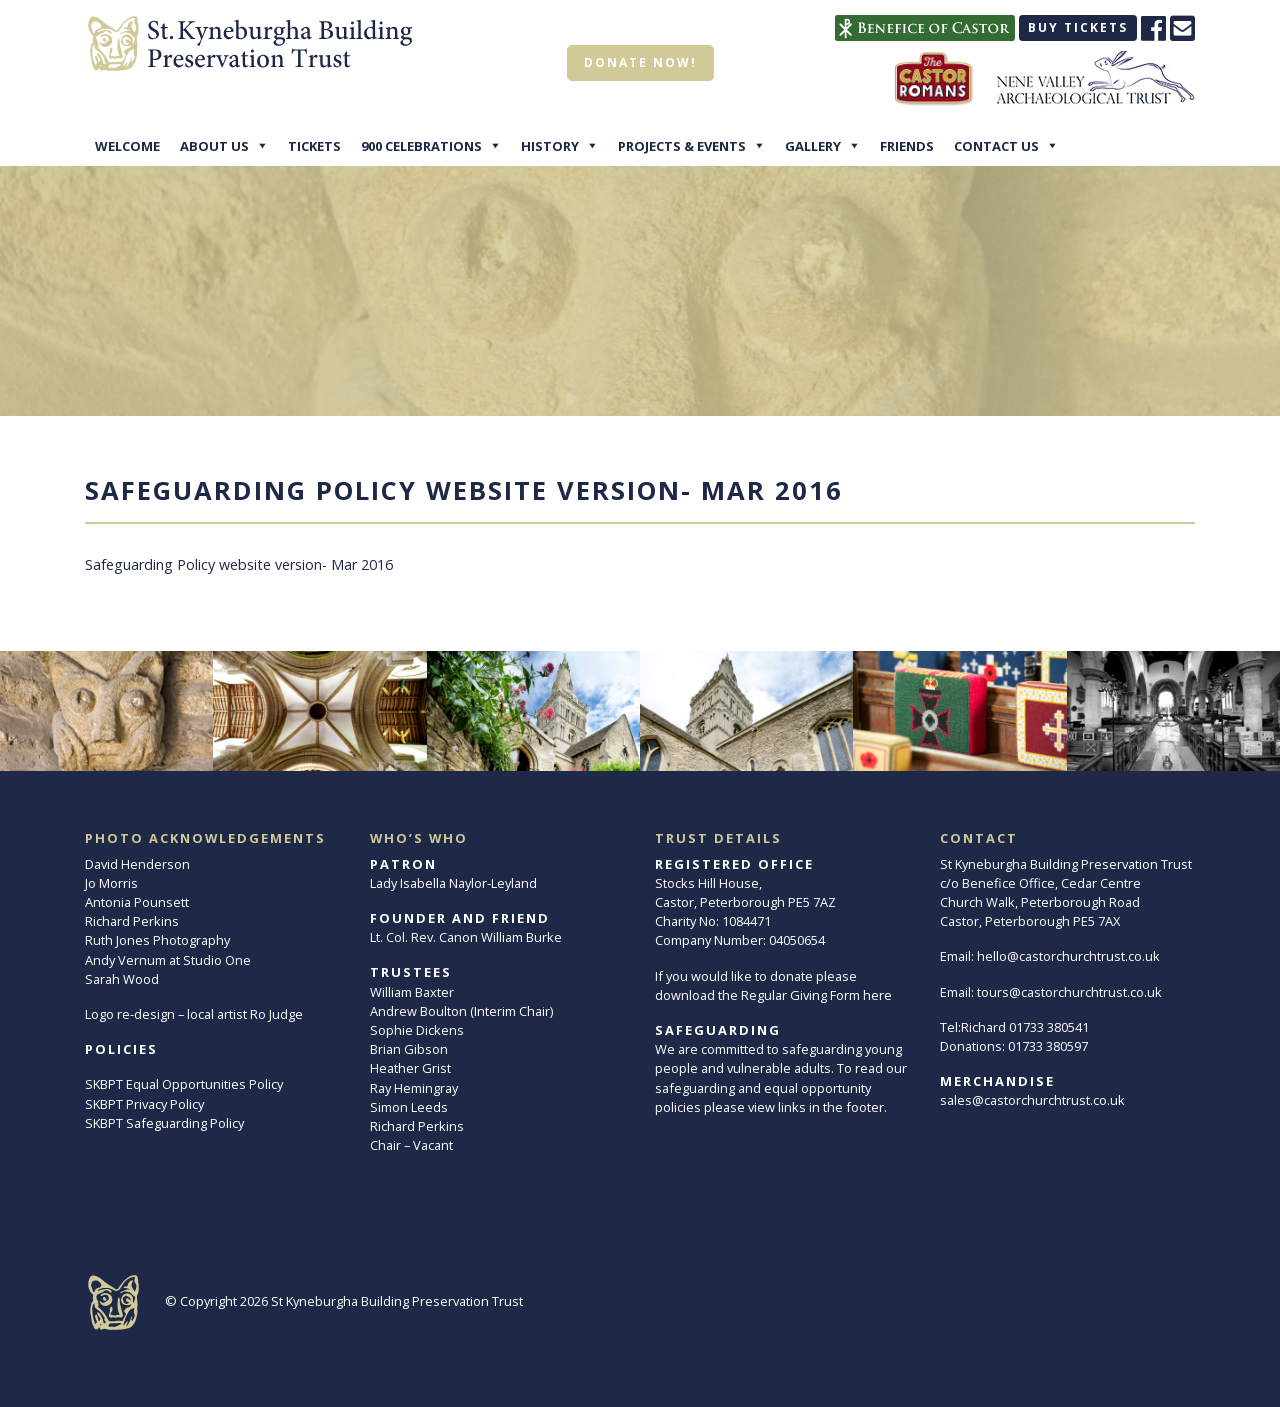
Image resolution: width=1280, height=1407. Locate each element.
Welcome (127, 146)
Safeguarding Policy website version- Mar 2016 (239, 564)
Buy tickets (1078, 27)
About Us (214, 146)
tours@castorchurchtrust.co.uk (1069, 992)
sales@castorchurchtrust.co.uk (1032, 1100)
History (550, 146)
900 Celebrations (421, 146)
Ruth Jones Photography (157, 940)
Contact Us (996, 146)
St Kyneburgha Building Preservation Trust (397, 1301)
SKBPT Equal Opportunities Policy (184, 1084)
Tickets (314, 146)
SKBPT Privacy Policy (144, 1104)
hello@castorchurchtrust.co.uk (1068, 956)
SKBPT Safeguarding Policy (164, 1123)
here (877, 995)
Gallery (813, 146)
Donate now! (640, 62)
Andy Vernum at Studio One (168, 960)
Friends (907, 146)
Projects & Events (682, 146)
